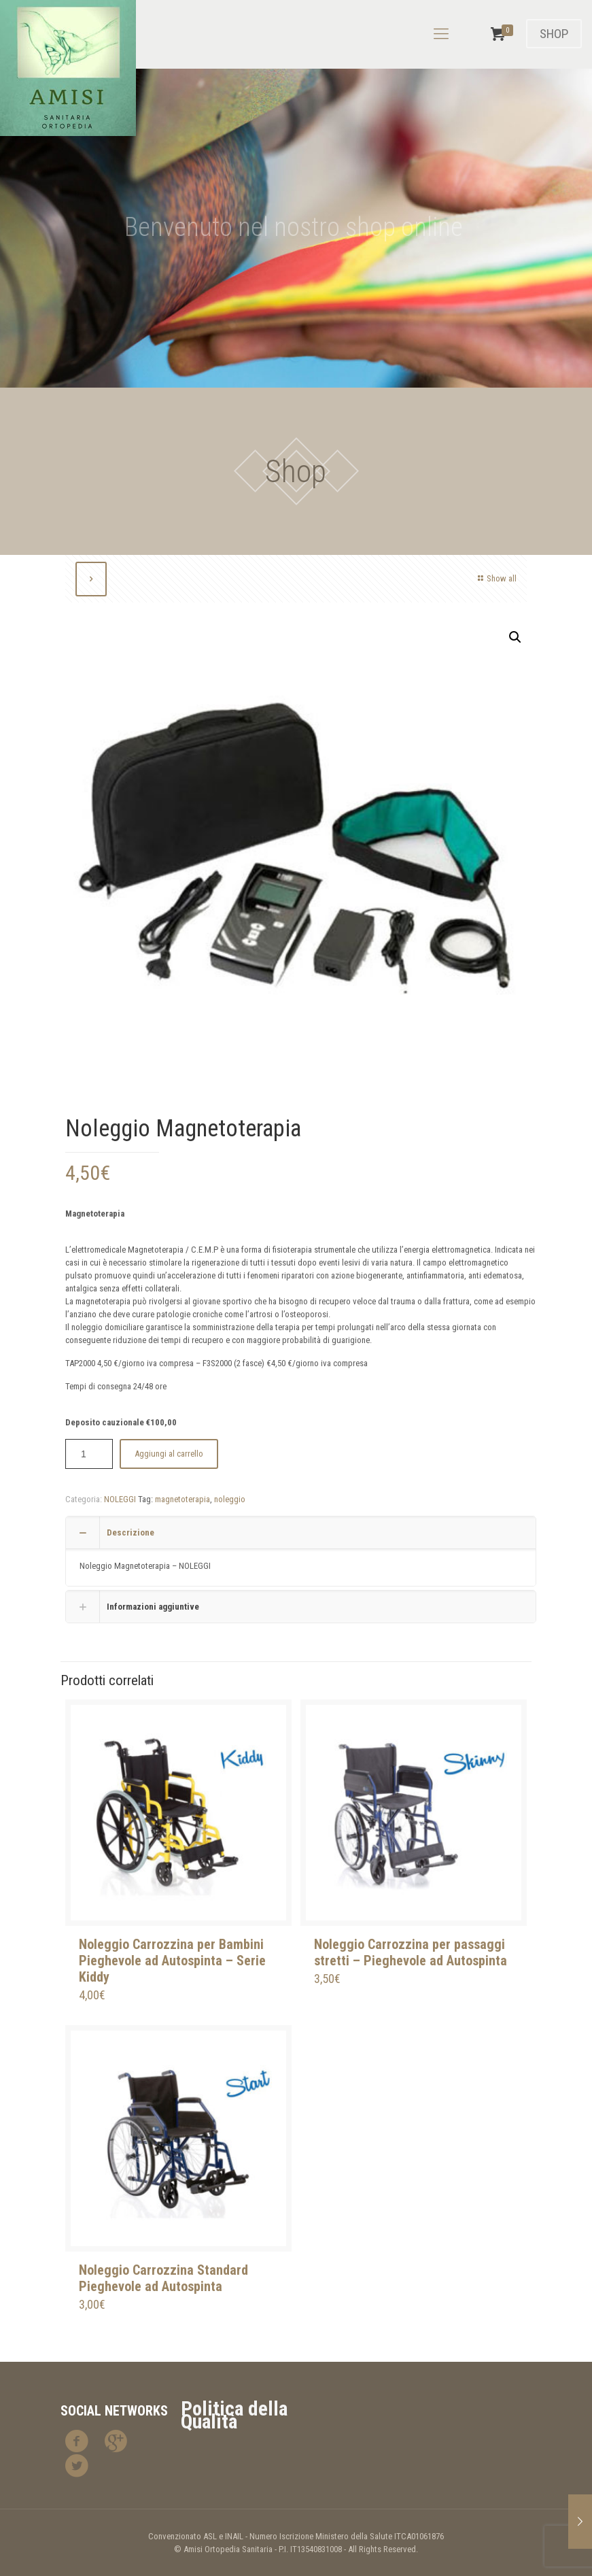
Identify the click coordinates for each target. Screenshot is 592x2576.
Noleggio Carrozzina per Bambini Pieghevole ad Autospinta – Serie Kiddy (172, 1960)
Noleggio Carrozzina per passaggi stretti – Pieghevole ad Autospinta (410, 1952)
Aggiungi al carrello (169, 1453)
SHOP (554, 33)
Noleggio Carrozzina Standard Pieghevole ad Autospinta (163, 2278)
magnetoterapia (182, 1499)
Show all (495, 578)
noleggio (229, 1499)
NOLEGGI (120, 1499)
